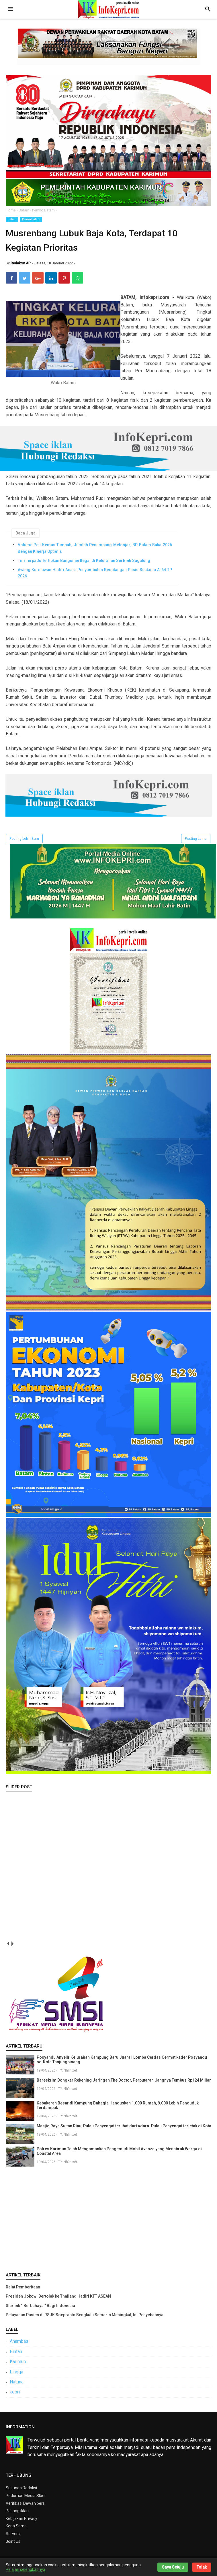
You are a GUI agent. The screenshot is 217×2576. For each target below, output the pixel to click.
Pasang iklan (17, 2514)
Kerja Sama (16, 2529)
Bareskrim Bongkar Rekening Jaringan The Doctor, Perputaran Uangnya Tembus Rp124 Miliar (124, 2083)
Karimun (18, 2365)
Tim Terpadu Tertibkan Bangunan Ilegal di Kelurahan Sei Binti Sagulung (84, 563)
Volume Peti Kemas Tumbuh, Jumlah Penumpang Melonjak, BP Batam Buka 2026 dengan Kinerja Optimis (95, 551)
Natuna (17, 2385)
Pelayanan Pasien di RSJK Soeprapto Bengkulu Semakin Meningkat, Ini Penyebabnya (84, 2318)
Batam (11, 219)
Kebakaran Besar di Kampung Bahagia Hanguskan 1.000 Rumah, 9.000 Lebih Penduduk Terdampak (118, 2108)
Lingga (16, 2375)
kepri (15, 2395)
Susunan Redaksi (21, 2491)
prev (8, 1947)
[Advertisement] (108, 2221)
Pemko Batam (31, 219)
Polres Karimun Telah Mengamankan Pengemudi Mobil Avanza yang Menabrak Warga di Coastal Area (119, 2154)
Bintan (16, 2354)
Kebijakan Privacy (21, 2522)
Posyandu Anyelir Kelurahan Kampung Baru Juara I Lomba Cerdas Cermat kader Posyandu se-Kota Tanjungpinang (122, 2063)
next (12, 1947)
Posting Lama (196, 842)
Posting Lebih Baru (24, 842)
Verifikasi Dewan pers (25, 2506)
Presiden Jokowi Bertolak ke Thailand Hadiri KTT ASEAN (58, 2299)
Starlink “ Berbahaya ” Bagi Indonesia (40, 2308)
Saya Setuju (173, 2567)
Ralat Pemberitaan (23, 2290)
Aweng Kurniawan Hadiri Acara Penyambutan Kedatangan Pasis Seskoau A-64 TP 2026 (95, 576)
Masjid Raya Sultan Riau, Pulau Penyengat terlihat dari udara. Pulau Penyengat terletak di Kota (124, 2129)
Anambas (19, 2344)
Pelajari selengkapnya (25, 2569)
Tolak (202, 2567)
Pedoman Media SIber (26, 2499)
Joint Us (13, 2544)
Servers (13, 2537)
